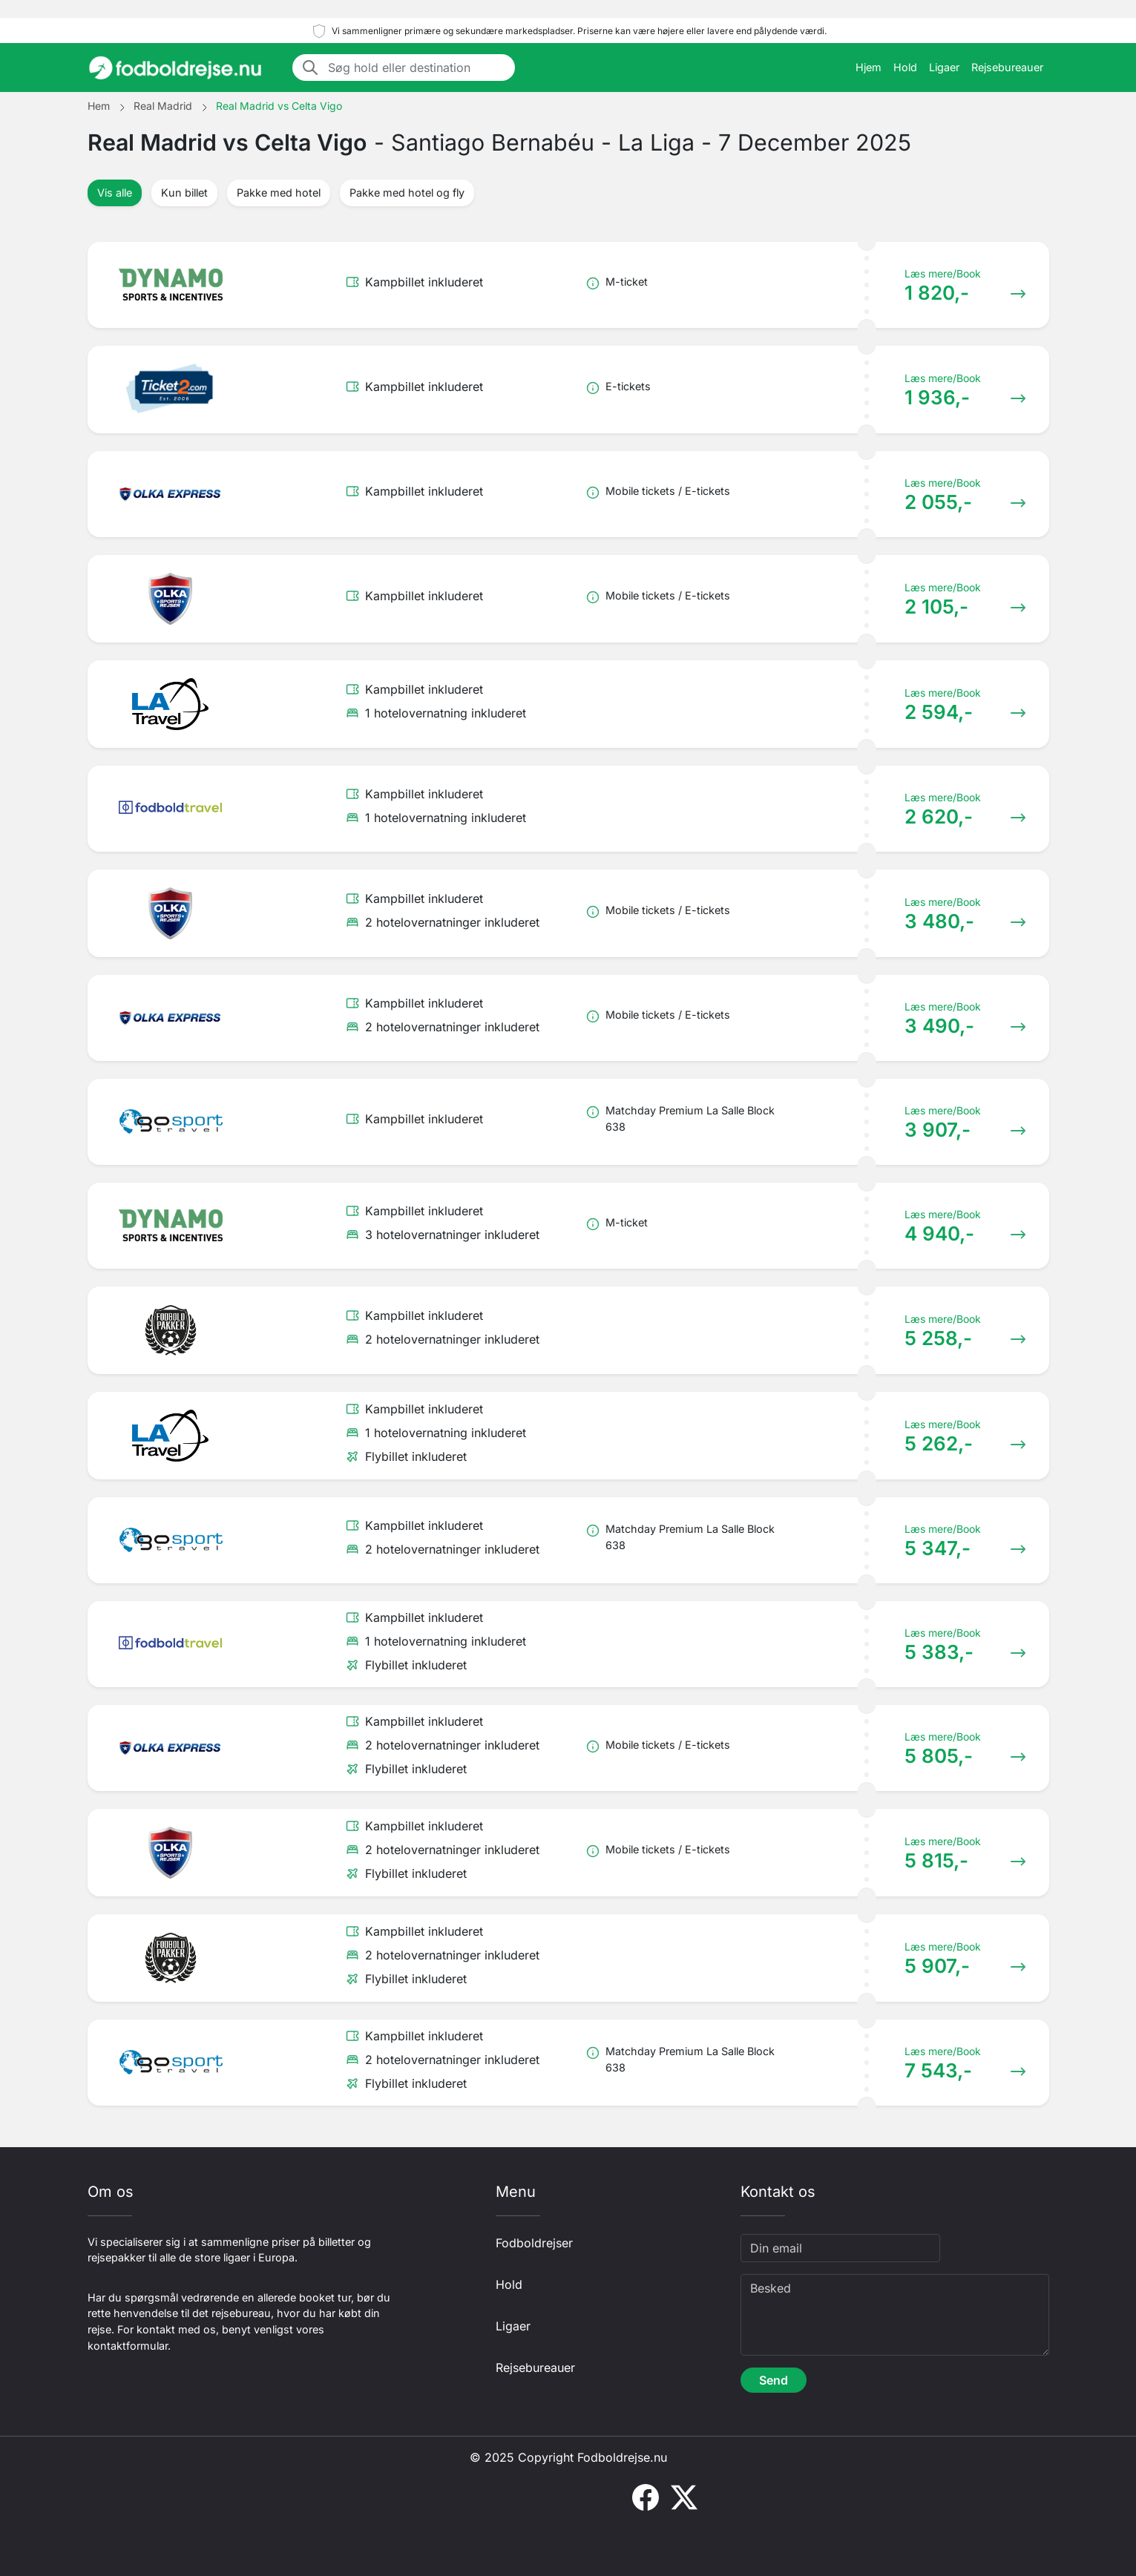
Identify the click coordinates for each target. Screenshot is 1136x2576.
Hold (905, 67)
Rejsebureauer (1007, 67)
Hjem (868, 67)
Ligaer (944, 67)
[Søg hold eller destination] (417, 67)
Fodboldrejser (534, 2242)
